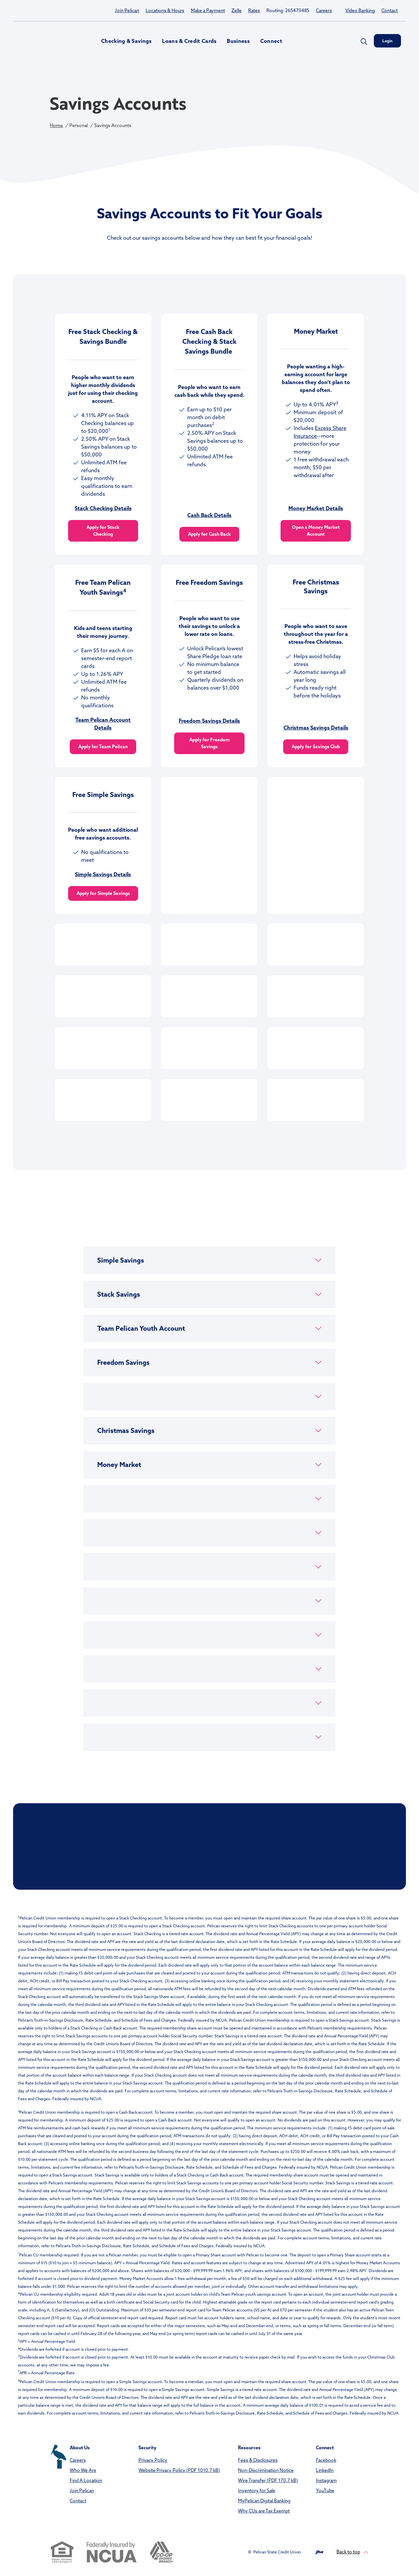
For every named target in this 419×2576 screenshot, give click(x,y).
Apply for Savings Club (316, 747)
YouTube (325, 2490)
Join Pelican (127, 10)
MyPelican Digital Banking (264, 2501)
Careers (324, 10)
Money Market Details (315, 508)
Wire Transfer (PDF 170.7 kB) (268, 2480)
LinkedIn (325, 2470)
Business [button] (238, 41)
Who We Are (83, 2470)
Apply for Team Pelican (103, 747)
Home (56, 125)
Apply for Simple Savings (103, 893)
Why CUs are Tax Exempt (264, 2511)
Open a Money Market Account (316, 530)
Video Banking (360, 10)
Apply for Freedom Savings (209, 743)
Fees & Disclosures (258, 2460)
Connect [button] (271, 41)
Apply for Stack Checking (102, 530)
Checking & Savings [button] (126, 41)
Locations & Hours (165, 10)
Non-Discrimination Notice (266, 2470)
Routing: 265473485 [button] (287, 10)
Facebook (326, 2460)
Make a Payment (208, 10)
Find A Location (86, 2480)
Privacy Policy (152, 2460)
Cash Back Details (209, 515)
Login (387, 40)
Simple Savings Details (103, 874)
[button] (209, 1260)
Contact (389, 10)
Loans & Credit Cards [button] (189, 41)
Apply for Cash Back (209, 534)
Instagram (326, 2480)
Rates (254, 10)
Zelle (236, 10)
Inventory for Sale (256, 2490)
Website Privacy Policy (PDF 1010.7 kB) (179, 2470)
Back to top (352, 2552)
